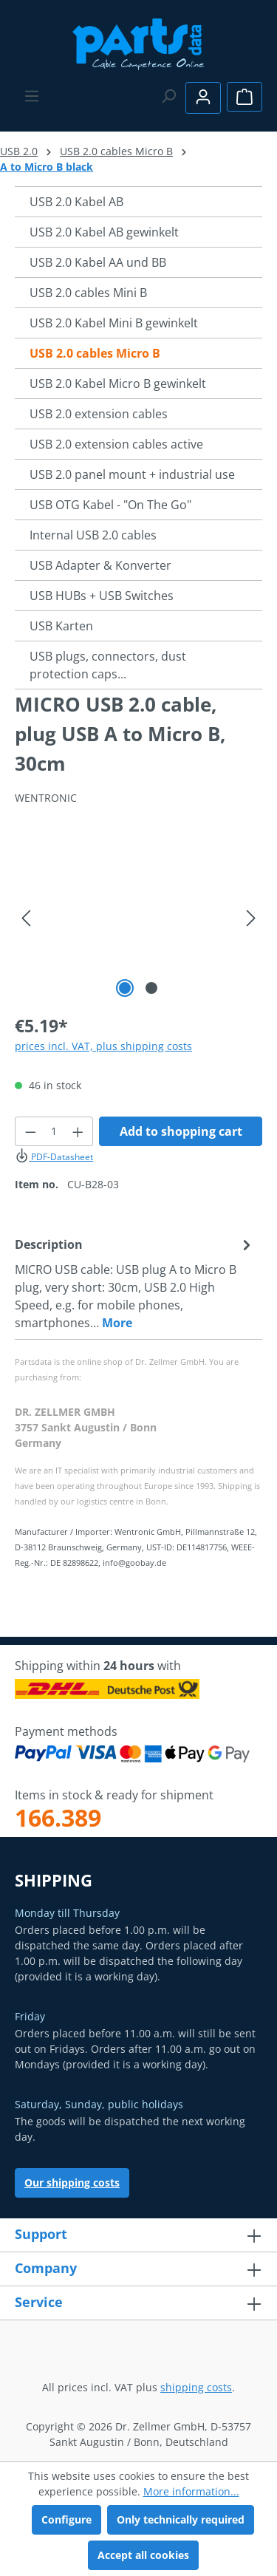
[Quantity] (54, 1131)
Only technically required (180, 2519)
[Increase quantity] (78, 1131)
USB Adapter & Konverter (100, 565)
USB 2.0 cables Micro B (95, 353)
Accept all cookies (143, 2555)
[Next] (251, 918)
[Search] (168, 96)
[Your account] (203, 98)
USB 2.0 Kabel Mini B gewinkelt (114, 323)
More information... (191, 2491)
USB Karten (61, 626)
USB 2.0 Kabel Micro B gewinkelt (118, 383)
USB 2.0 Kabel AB (76, 202)
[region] (138, 918)
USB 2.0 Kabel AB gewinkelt (104, 232)
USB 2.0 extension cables (99, 414)
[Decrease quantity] (30, 1131)
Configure (66, 2519)
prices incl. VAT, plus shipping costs (103, 1046)
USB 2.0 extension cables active (116, 444)
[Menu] (32, 96)
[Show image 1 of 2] (125, 988)
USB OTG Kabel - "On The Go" (110, 505)
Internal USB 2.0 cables (93, 535)
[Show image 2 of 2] (151, 988)
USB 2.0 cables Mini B (88, 292)
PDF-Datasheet (54, 1157)
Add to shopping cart (181, 1131)
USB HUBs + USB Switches (102, 595)
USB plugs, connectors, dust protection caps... (108, 665)
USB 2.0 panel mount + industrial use (132, 474)
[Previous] (26, 918)
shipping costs (196, 2387)
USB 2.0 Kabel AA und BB (98, 262)
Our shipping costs (72, 2182)
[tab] (135, 1282)
